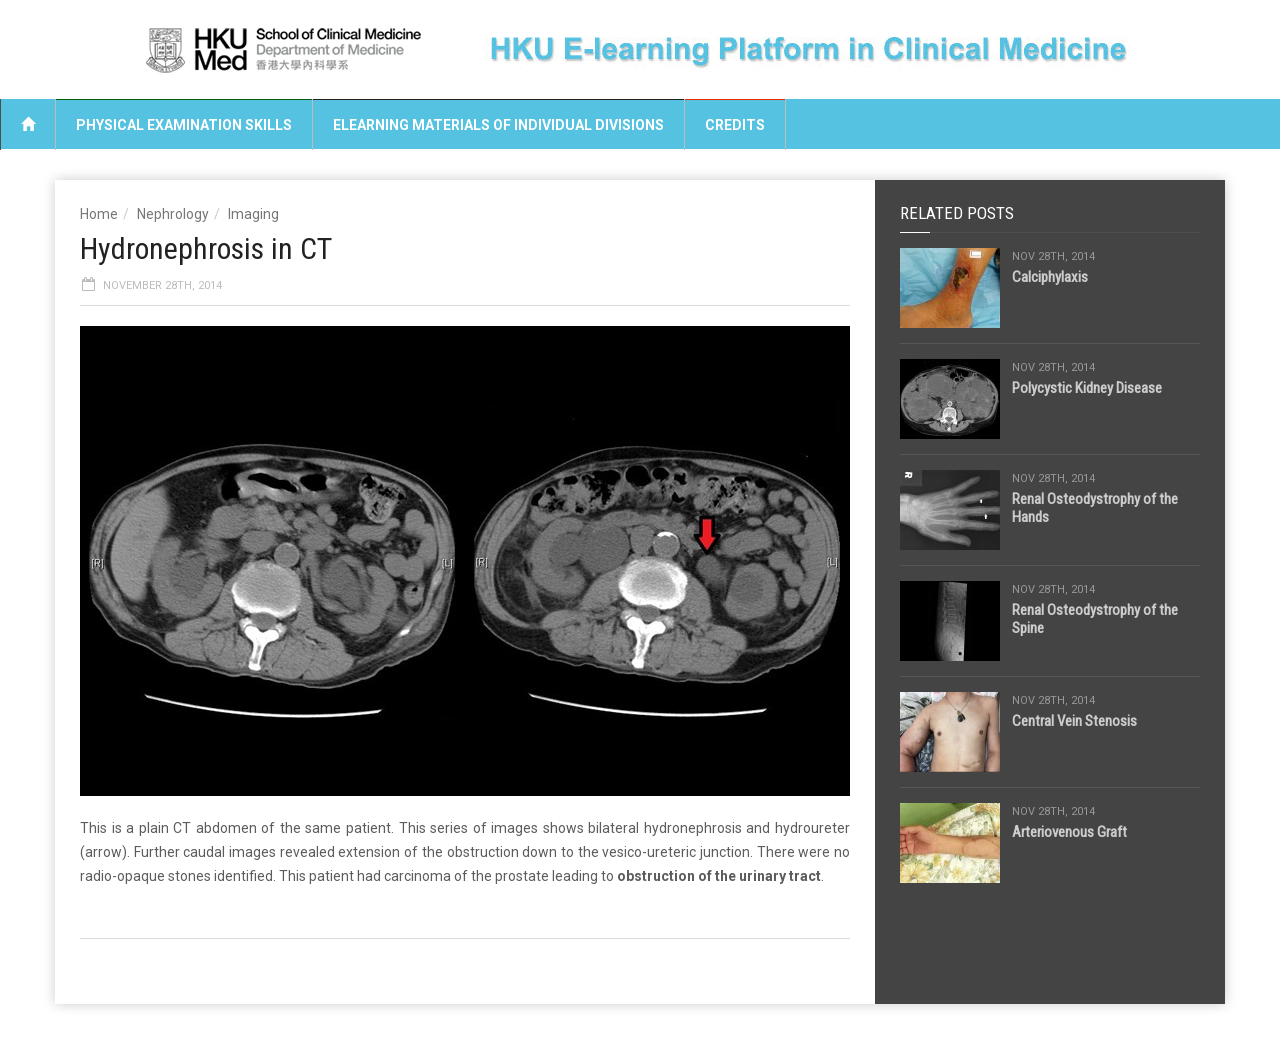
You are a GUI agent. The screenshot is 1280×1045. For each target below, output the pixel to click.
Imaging (253, 214)
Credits (735, 125)
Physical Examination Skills (184, 125)
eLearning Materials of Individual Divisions (498, 125)
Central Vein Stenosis (1074, 721)
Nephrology (173, 214)
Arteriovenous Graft (1069, 832)
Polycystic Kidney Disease (1087, 388)
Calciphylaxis (1050, 277)
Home (99, 214)
